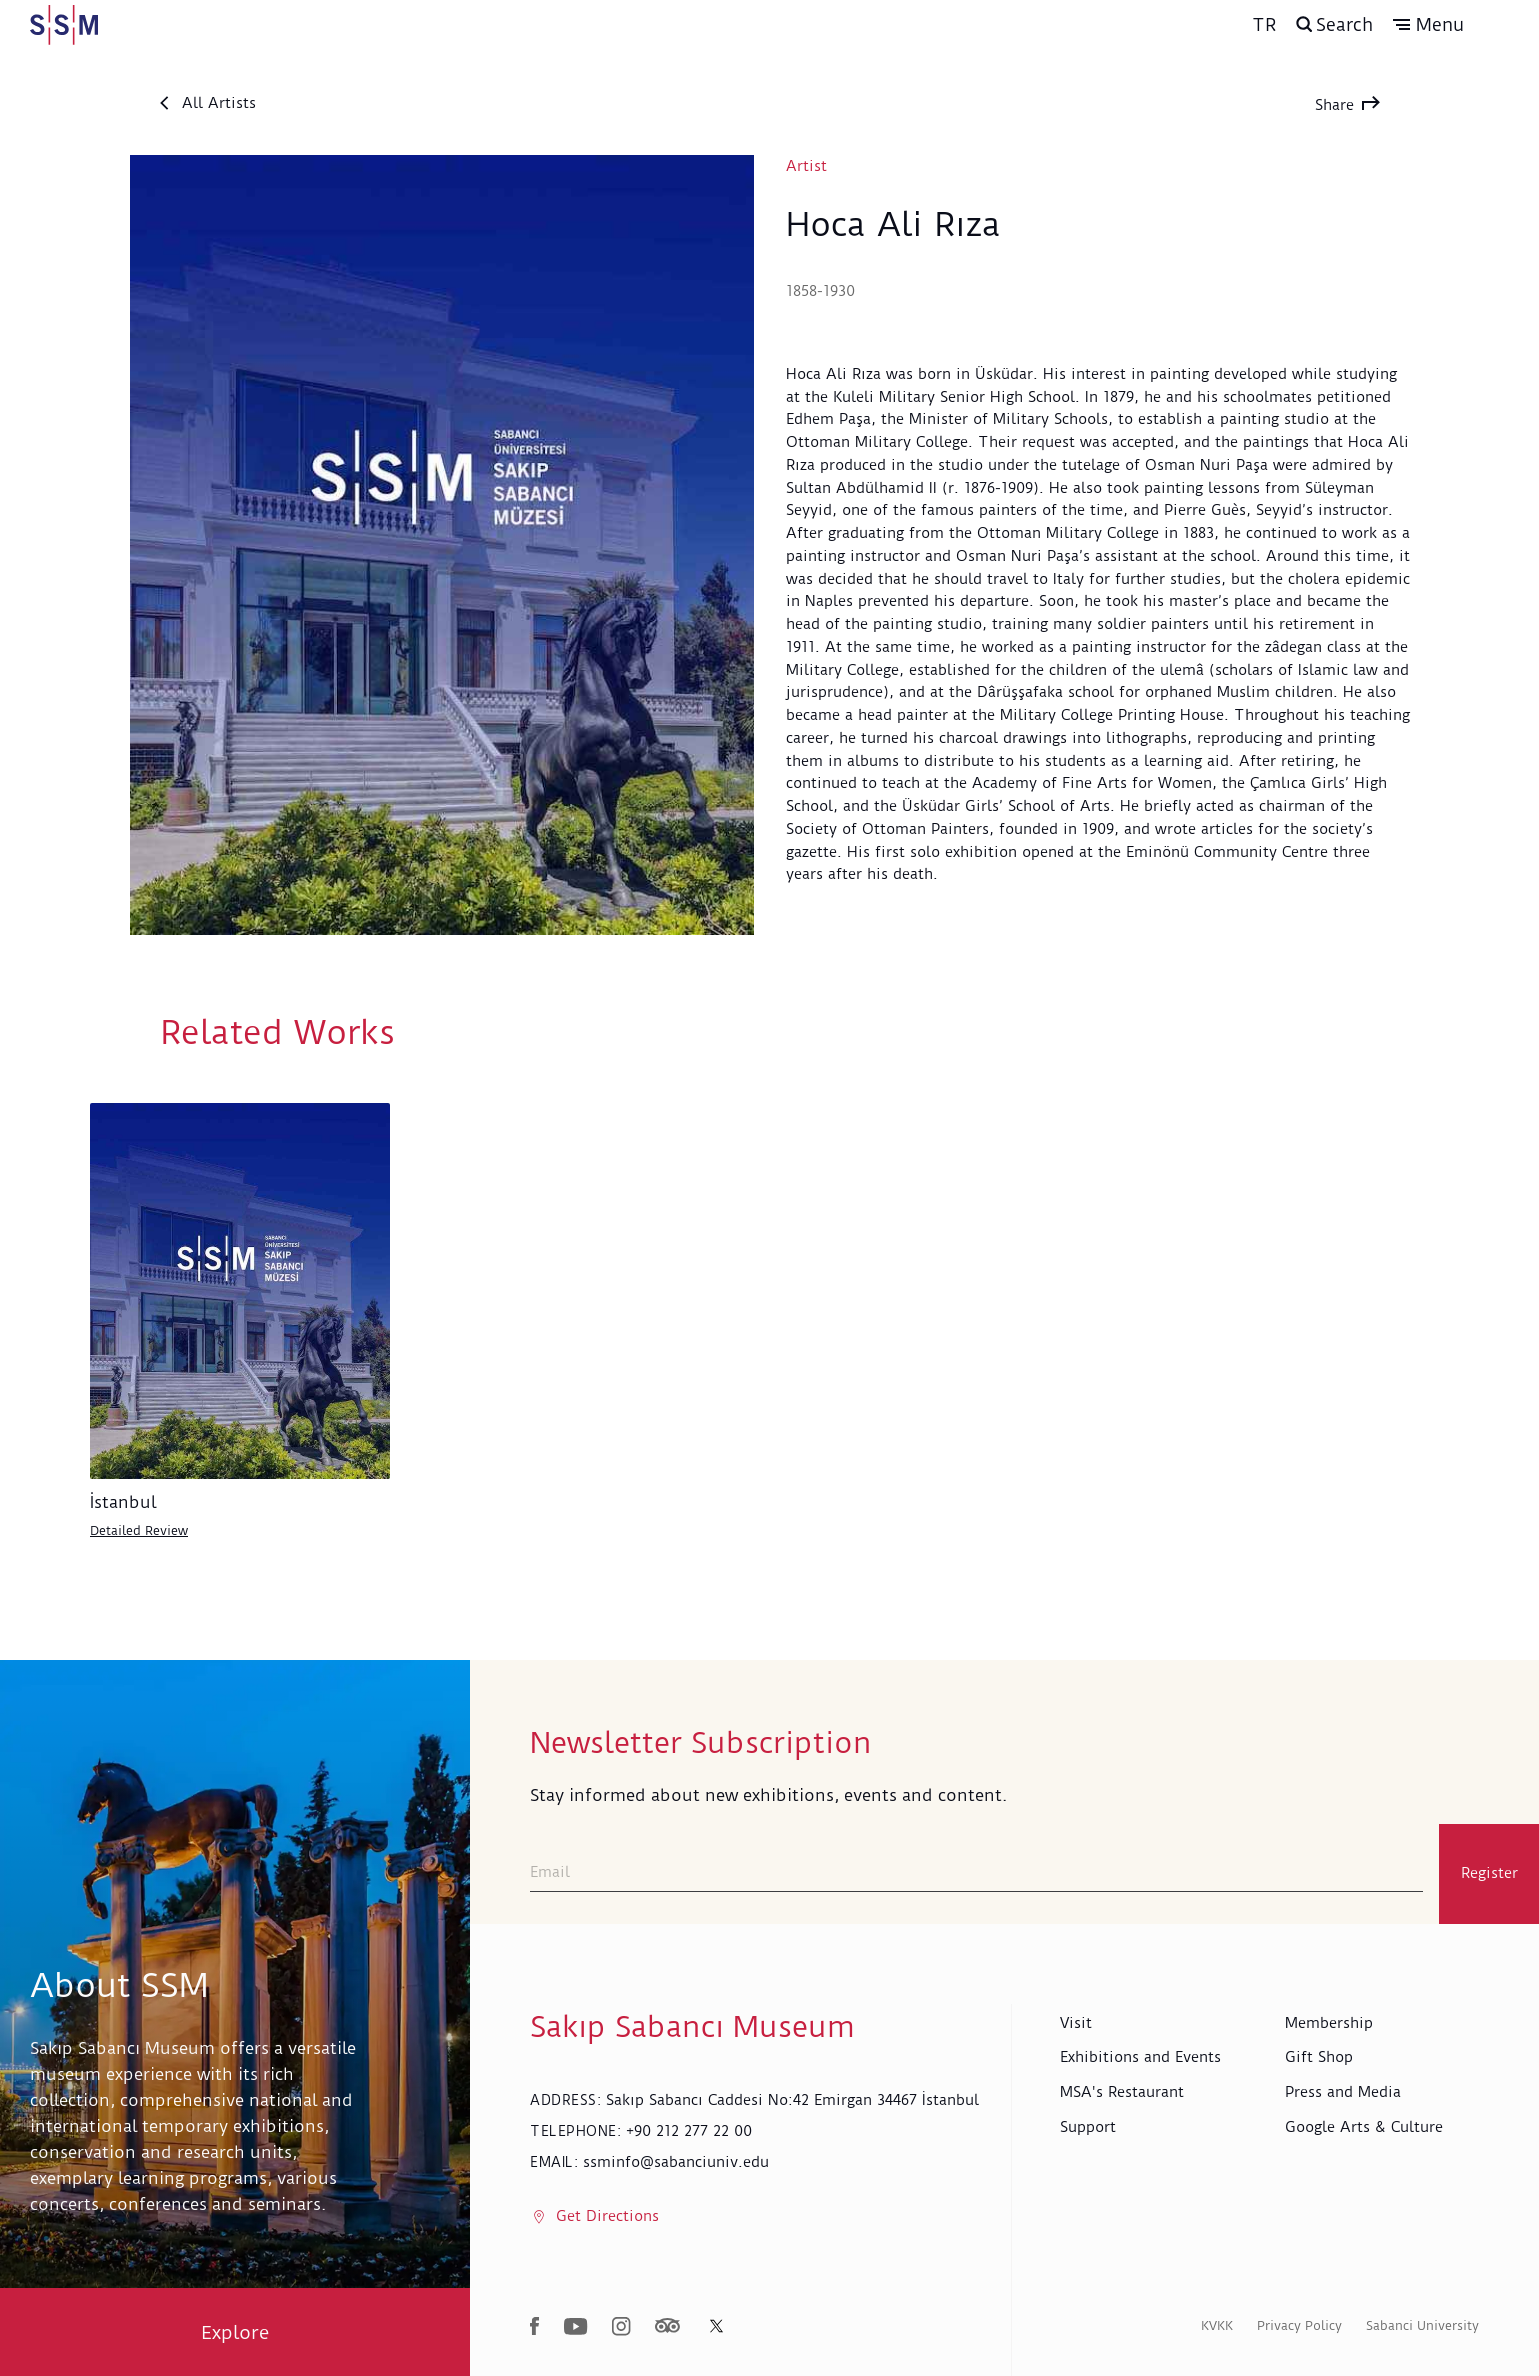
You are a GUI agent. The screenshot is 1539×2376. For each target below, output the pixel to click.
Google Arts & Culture (1364, 2126)
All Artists (208, 103)
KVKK (1217, 2324)
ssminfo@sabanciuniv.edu (676, 2161)
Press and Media (1343, 2092)
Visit (1076, 2022)
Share (1347, 105)
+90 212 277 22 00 (689, 2130)
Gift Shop (1319, 2057)
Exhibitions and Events (1140, 2057)
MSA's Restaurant (1122, 2092)
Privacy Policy (1299, 2324)
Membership (1329, 2022)
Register (1489, 1873)
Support (1088, 2126)
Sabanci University (1422, 2324)
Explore (235, 2331)
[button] (1463, 25)
